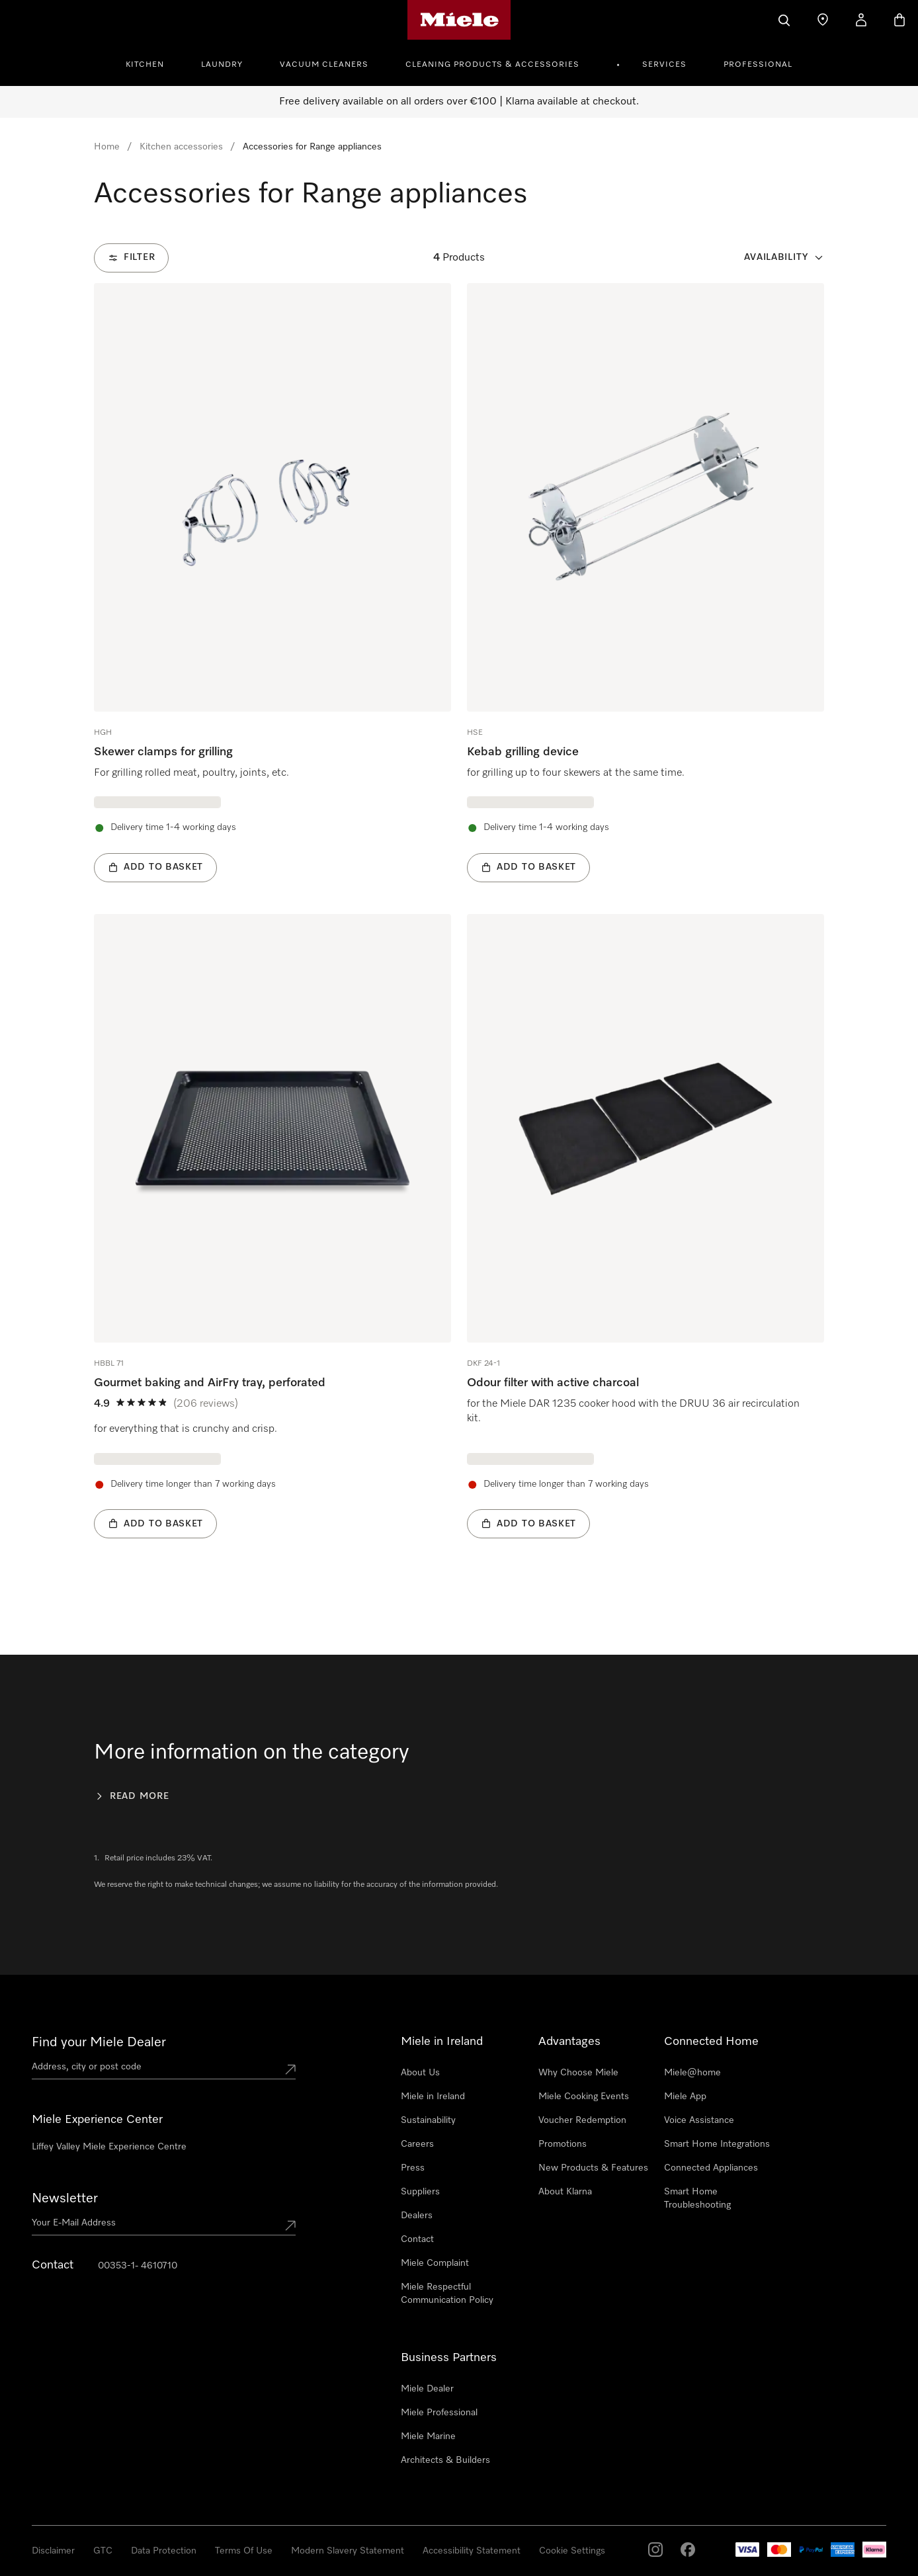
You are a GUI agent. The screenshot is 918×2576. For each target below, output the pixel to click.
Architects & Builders (445, 2460)
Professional (758, 65)
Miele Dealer (427, 2388)
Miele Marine (428, 2436)
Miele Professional (439, 2412)
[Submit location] (290, 2069)
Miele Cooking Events (583, 2096)
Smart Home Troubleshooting (697, 2198)
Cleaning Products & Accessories (492, 65)
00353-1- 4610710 (137, 2265)
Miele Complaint (435, 2263)
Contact (417, 2239)
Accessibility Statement (472, 2550)
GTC (102, 2550)
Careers (417, 2144)
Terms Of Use (243, 2550)
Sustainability (428, 2120)
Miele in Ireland (433, 2096)
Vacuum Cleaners (324, 65)
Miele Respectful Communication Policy (447, 2293)
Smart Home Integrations (717, 2144)
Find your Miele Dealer (99, 2042)
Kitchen (145, 65)
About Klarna (565, 2191)
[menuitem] (152, 63)
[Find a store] (823, 20)
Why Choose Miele (578, 2072)
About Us (420, 2072)
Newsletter (65, 2198)
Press (413, 2168)
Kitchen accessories (181, 146)
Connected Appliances (711, 2168)
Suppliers (420, 2191)
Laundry (222, 65)
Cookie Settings (572, 2550)
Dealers (417, 2215)
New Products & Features (593, 2168)
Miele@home (692, 2072)
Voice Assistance (699, 2120)
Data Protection (163, 2550)
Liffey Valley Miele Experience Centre (109, 2146)
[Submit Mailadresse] (290, 2225)
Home (107, 146)
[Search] (784, 20)
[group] (272, 582)
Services (664, 65)
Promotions (562, 2144)
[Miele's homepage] (459, 20)
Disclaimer (53, 2550)
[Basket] (899, 20)
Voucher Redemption (582, 2120)
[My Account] (861, 20)
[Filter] (131, 257)
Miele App (685, 2096)
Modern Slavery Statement (347, 2550)
